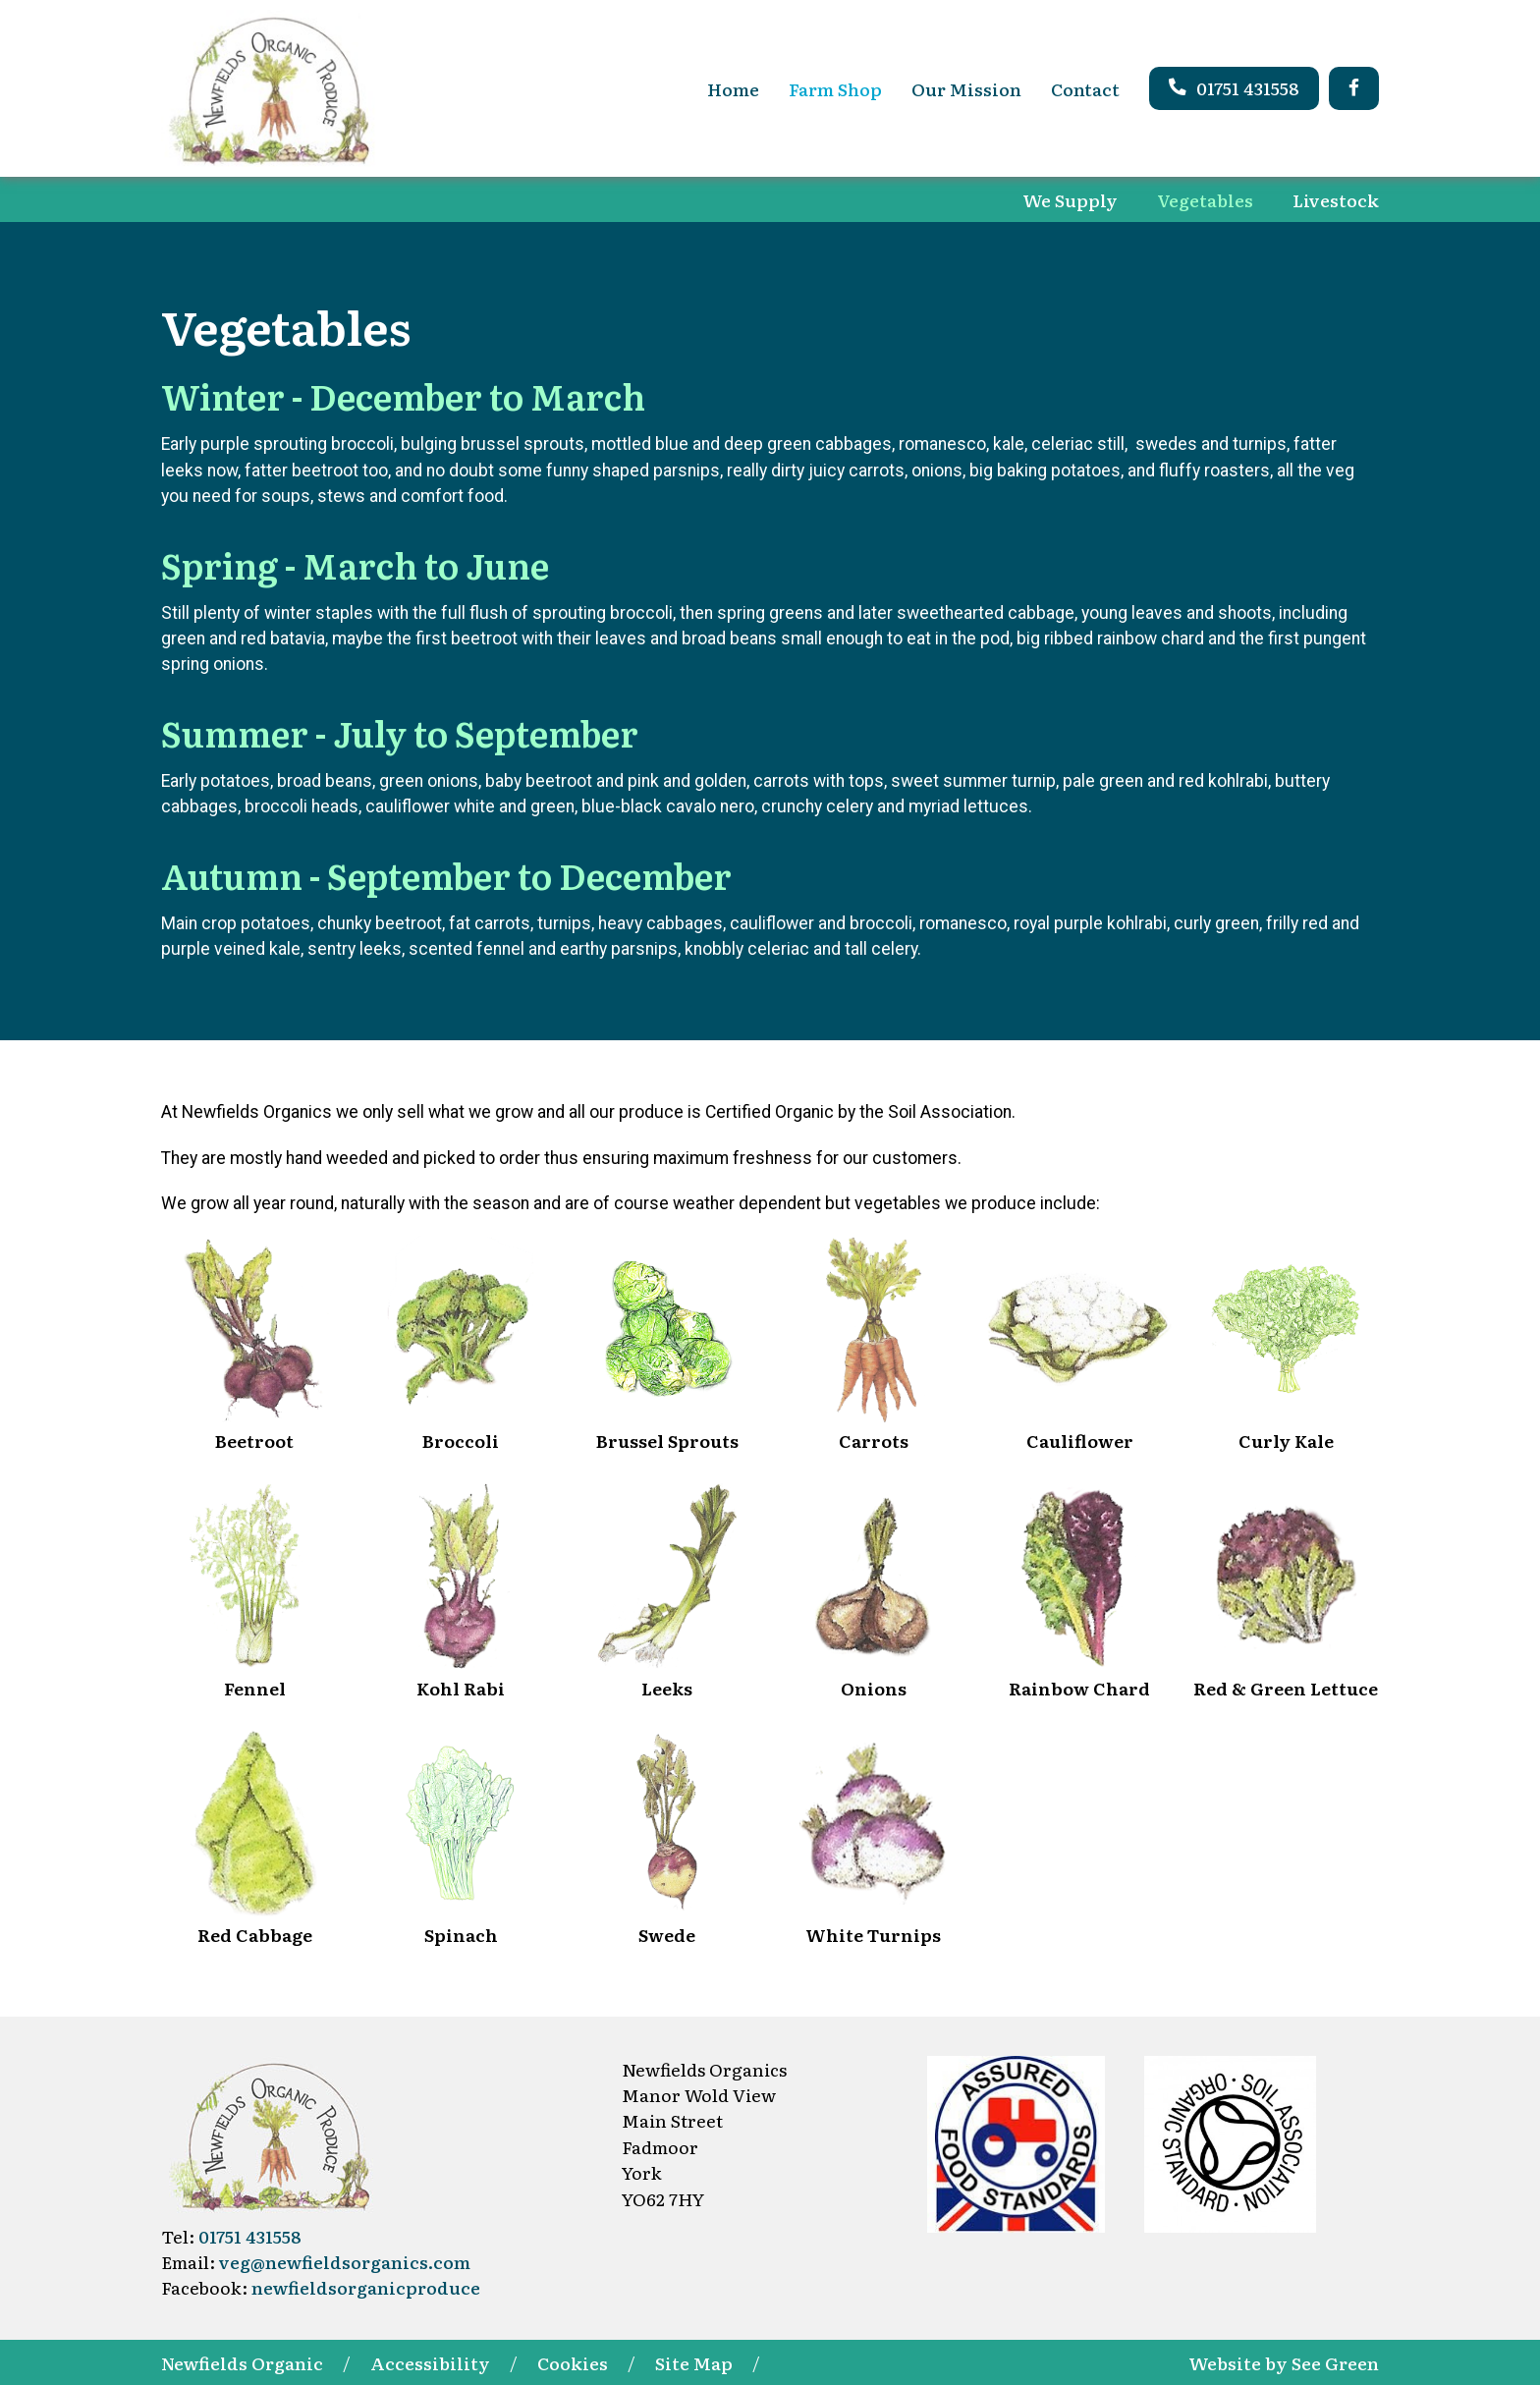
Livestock (1335, 199)
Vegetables (1205, 199)
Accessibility (430, 2362)
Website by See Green (1283, 2362)
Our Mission (966, 88)
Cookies (572, 2362)
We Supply (1070, 199)
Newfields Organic (242, 2362)
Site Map (694, 2362)
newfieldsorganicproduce (365, 2287)
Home (733, 88)
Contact (1085, 88)
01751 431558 (1234, 87)
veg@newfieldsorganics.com (344, 2261)
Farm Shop (835, 88)
